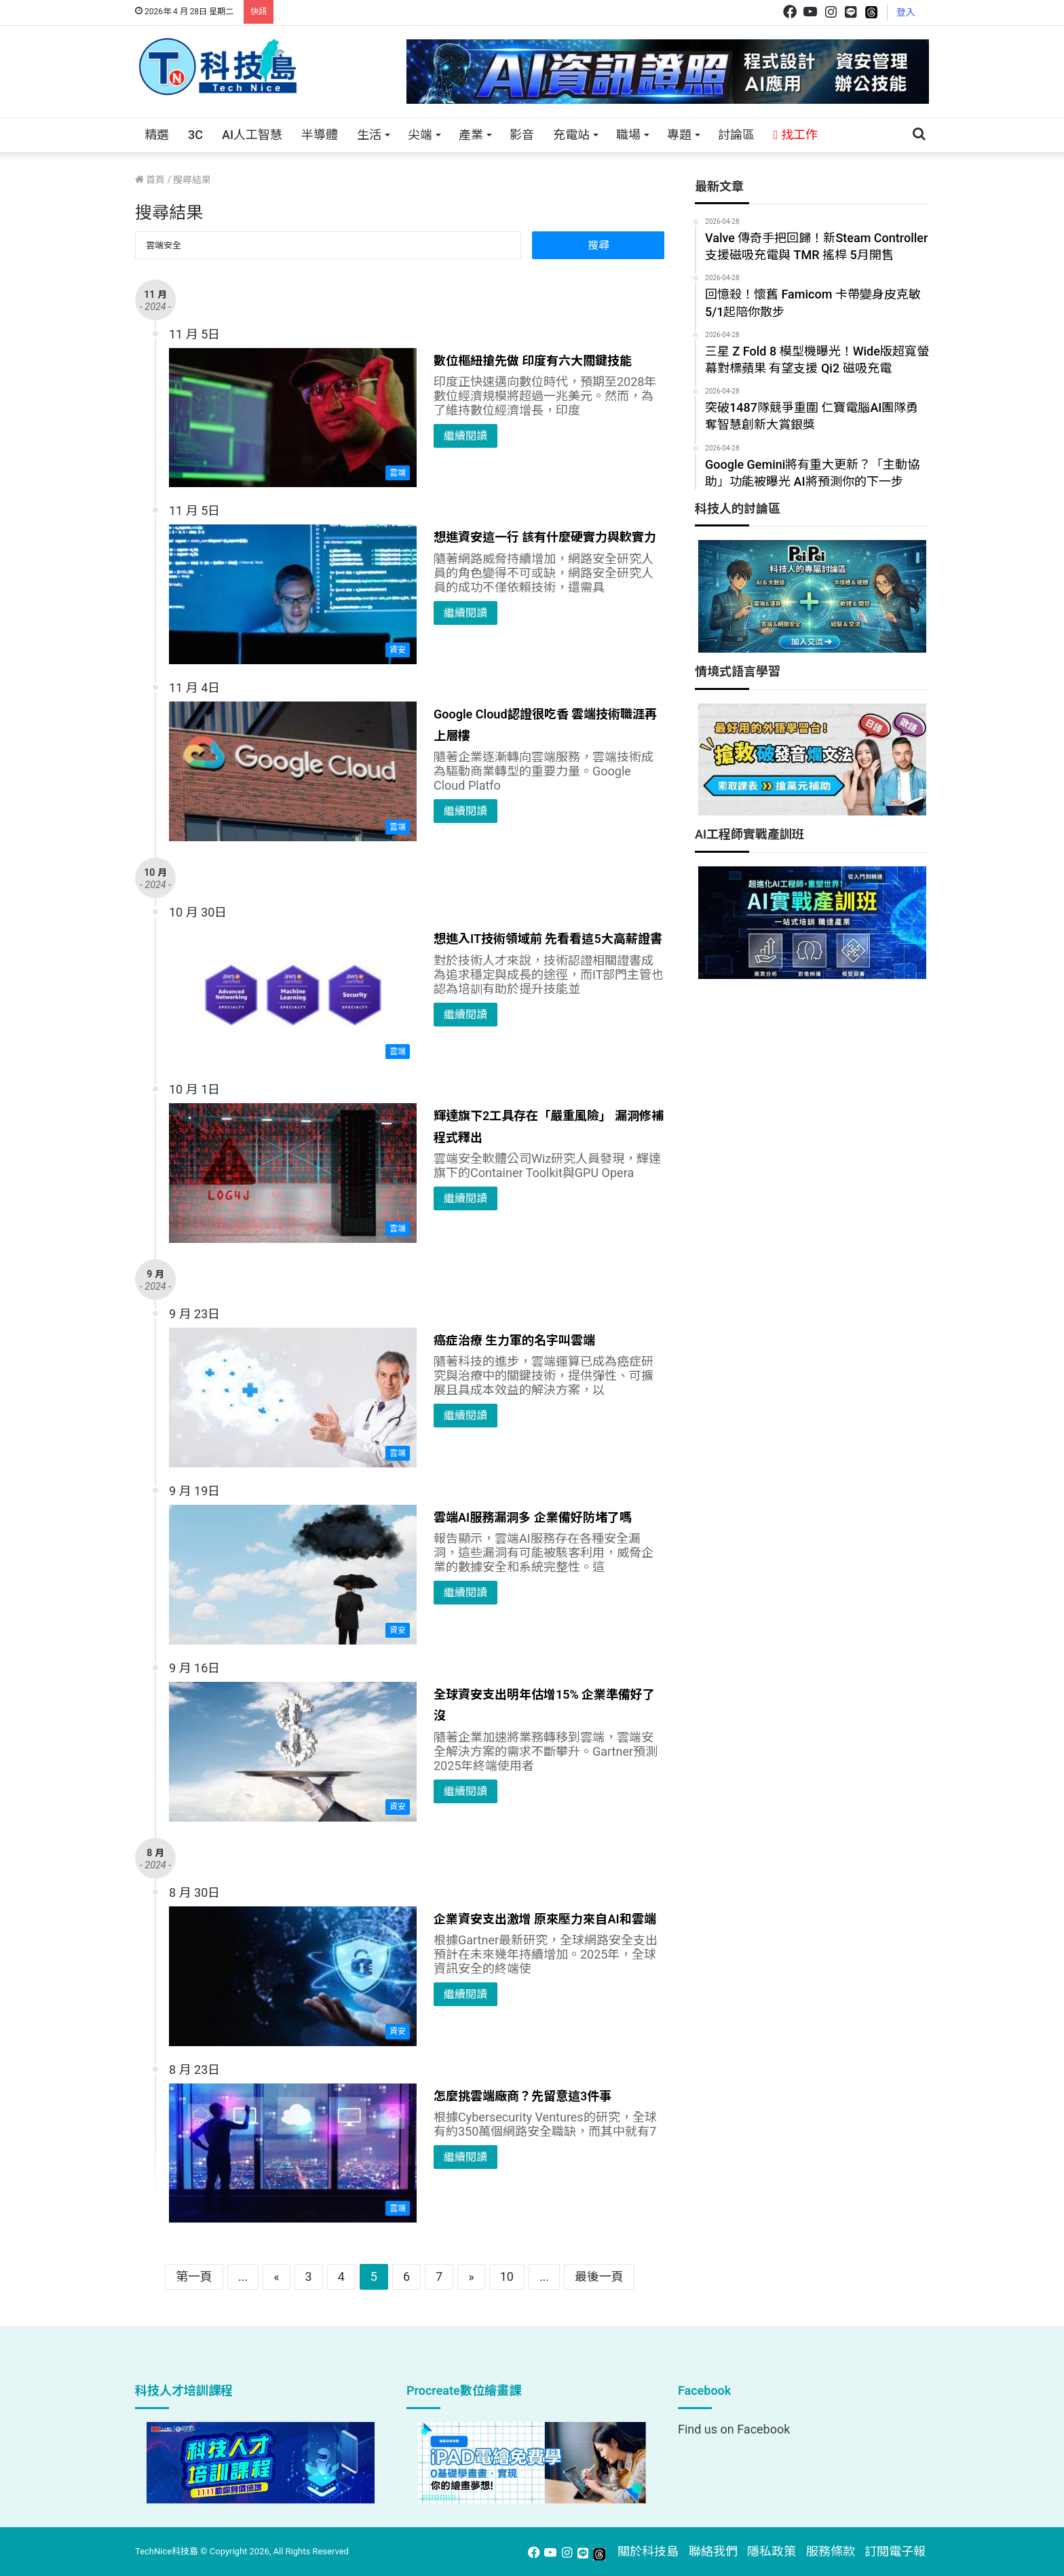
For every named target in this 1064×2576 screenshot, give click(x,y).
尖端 (420, 135)
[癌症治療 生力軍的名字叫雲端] (293, 1397)
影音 (522, 135)
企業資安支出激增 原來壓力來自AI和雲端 (545, 1919)
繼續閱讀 (465, 435)
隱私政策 (771, 2551)
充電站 (571, 135)
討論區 (736, 135)
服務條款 (830, 2551)
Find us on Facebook (734, 2429)
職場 (628, 135)
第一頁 (194, 2276)
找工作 (796, 135)
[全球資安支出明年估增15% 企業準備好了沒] (293, 1752)
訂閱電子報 (895, 2551)
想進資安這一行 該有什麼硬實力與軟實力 (545, 537)
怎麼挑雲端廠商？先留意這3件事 (522, 2096)
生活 (369, 135)
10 (507, 2276)
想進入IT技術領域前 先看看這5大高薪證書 (548, 938)
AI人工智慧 (252, 135)
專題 (679, 135)
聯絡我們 (713, 2551)
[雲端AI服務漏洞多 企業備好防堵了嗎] (293, 1575)
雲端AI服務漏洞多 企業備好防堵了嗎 (533, 1517)
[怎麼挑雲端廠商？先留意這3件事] (293, 2153)
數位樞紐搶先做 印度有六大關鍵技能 (533, 360)
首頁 (150, 179)
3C (195, 135)
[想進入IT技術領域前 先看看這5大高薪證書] (293, 996)
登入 (905, 12)
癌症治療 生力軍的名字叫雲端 (514, 1340)
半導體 (319, 135)
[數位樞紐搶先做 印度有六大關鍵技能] (293, 418)
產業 (471, 135)
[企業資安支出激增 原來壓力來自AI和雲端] (293, 1976)
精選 (157, 135)
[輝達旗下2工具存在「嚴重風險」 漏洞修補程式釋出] (293, 1173)
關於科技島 (648, 2551)
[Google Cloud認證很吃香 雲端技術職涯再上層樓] (293, 771)
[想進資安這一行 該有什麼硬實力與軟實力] (293, 594)
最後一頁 (599, 2276)
